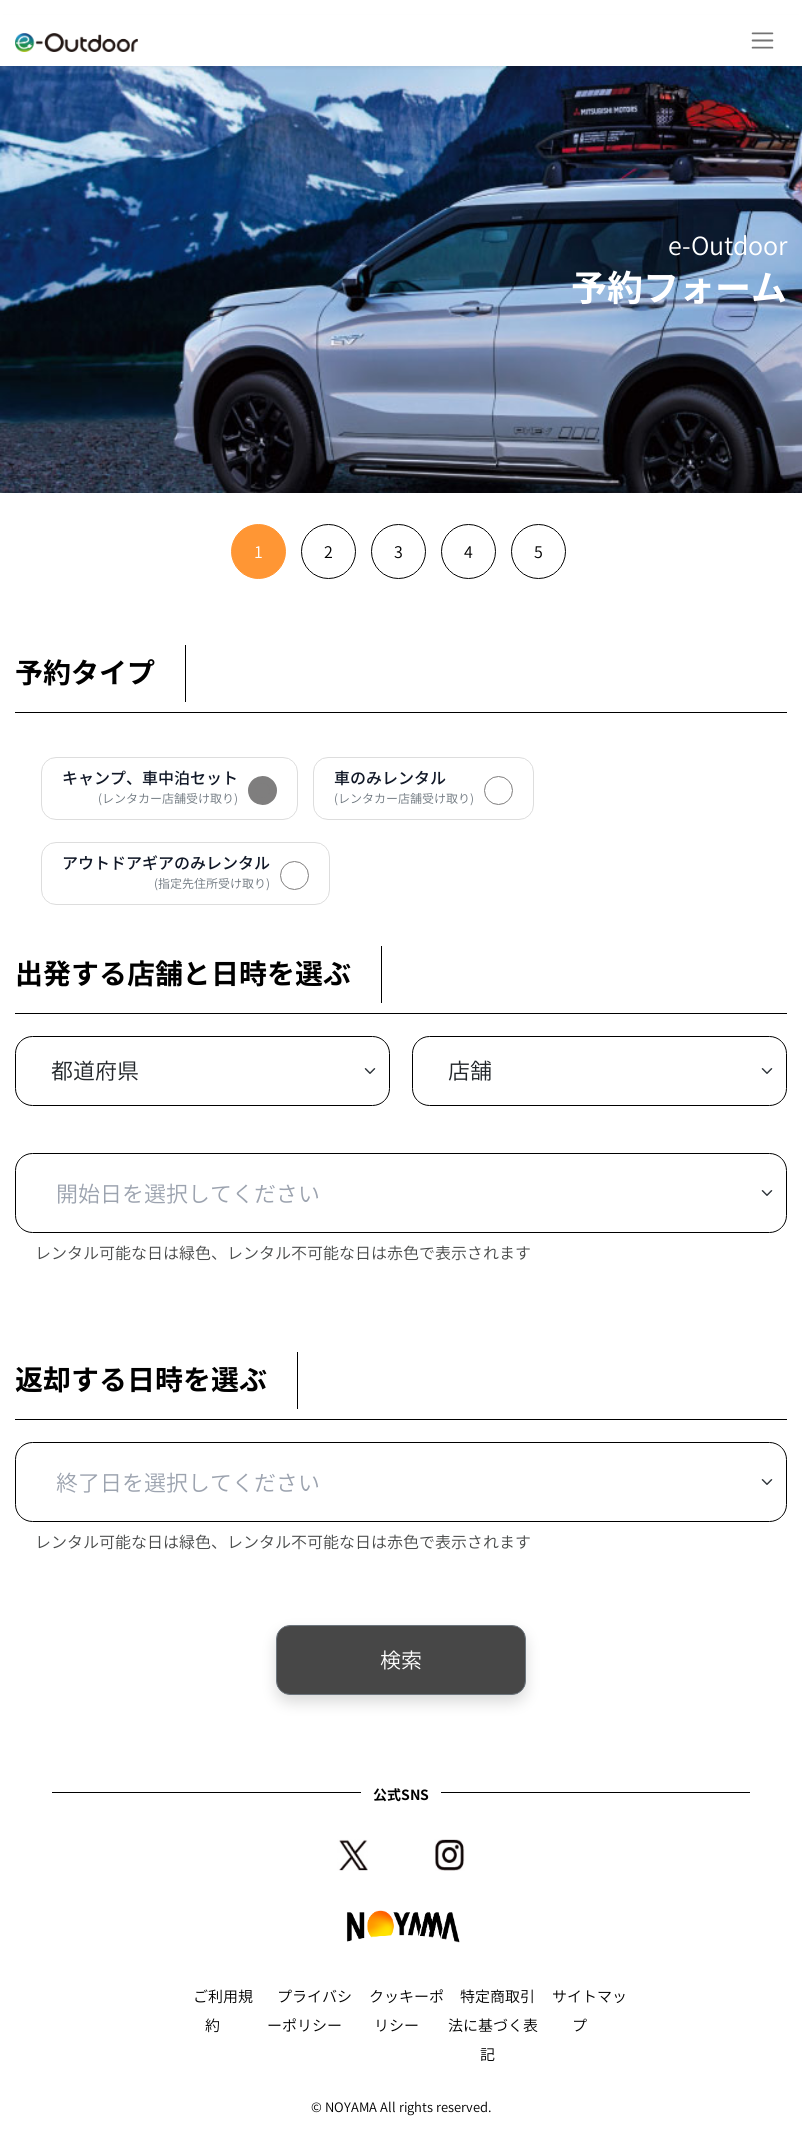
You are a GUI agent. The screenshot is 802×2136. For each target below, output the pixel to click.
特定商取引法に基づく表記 (493, 2025)
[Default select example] (202, 1071)
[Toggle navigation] (762, 40)
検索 (401, 1660)
